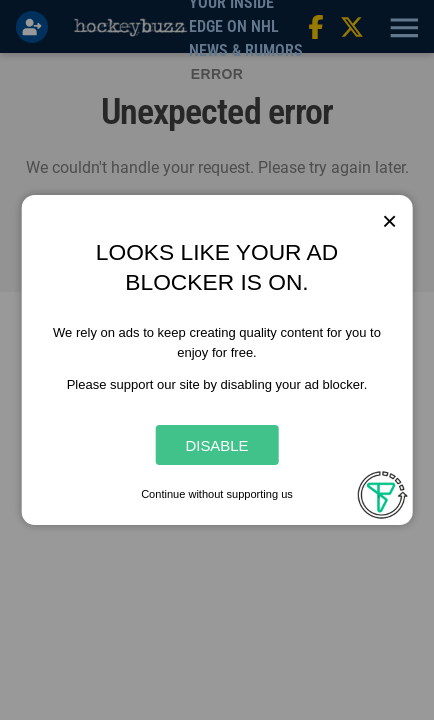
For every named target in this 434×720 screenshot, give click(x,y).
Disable (216, 445)
